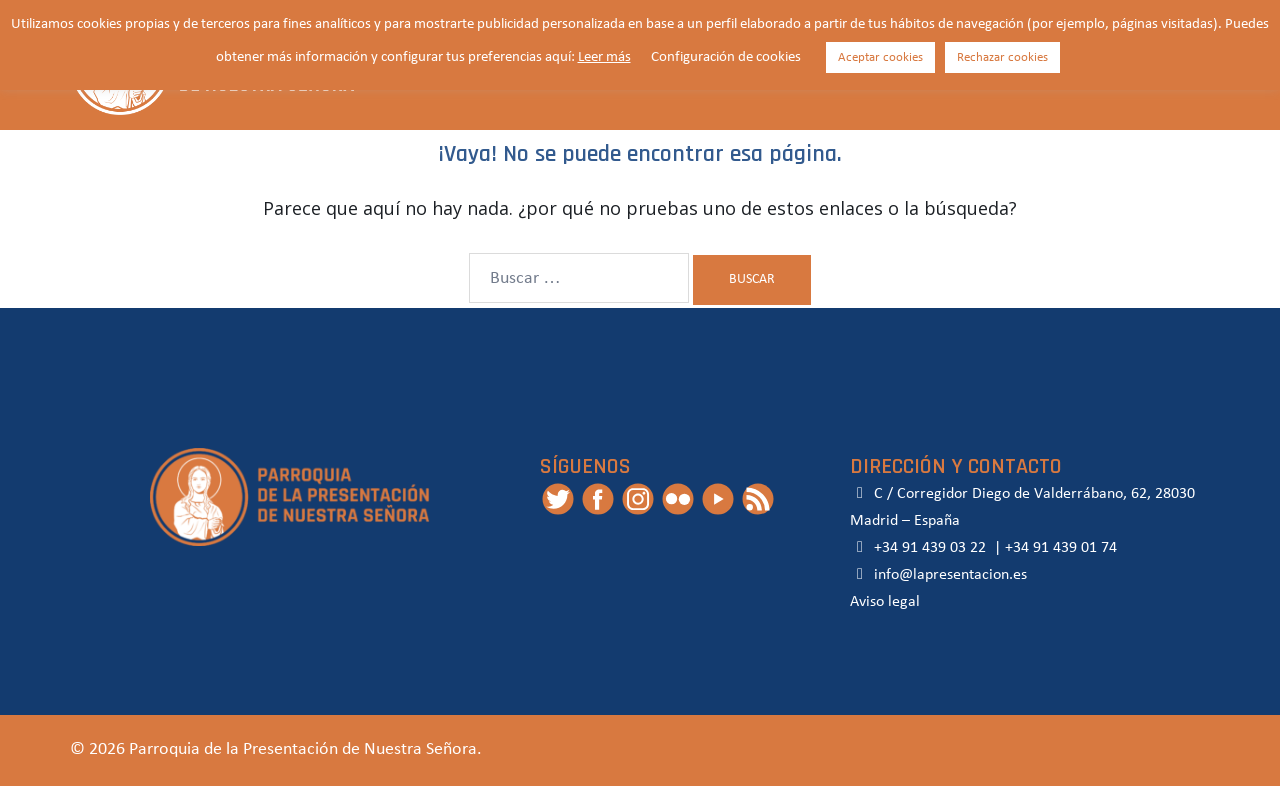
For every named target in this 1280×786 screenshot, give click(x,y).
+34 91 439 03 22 (928, 548)
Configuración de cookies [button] (726, 57)
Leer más (604, 57)
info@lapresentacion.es (938, 575)
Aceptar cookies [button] (880, 57)
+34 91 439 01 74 (1061, 548)
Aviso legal (885, 602)
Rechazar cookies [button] (1002, 57)
